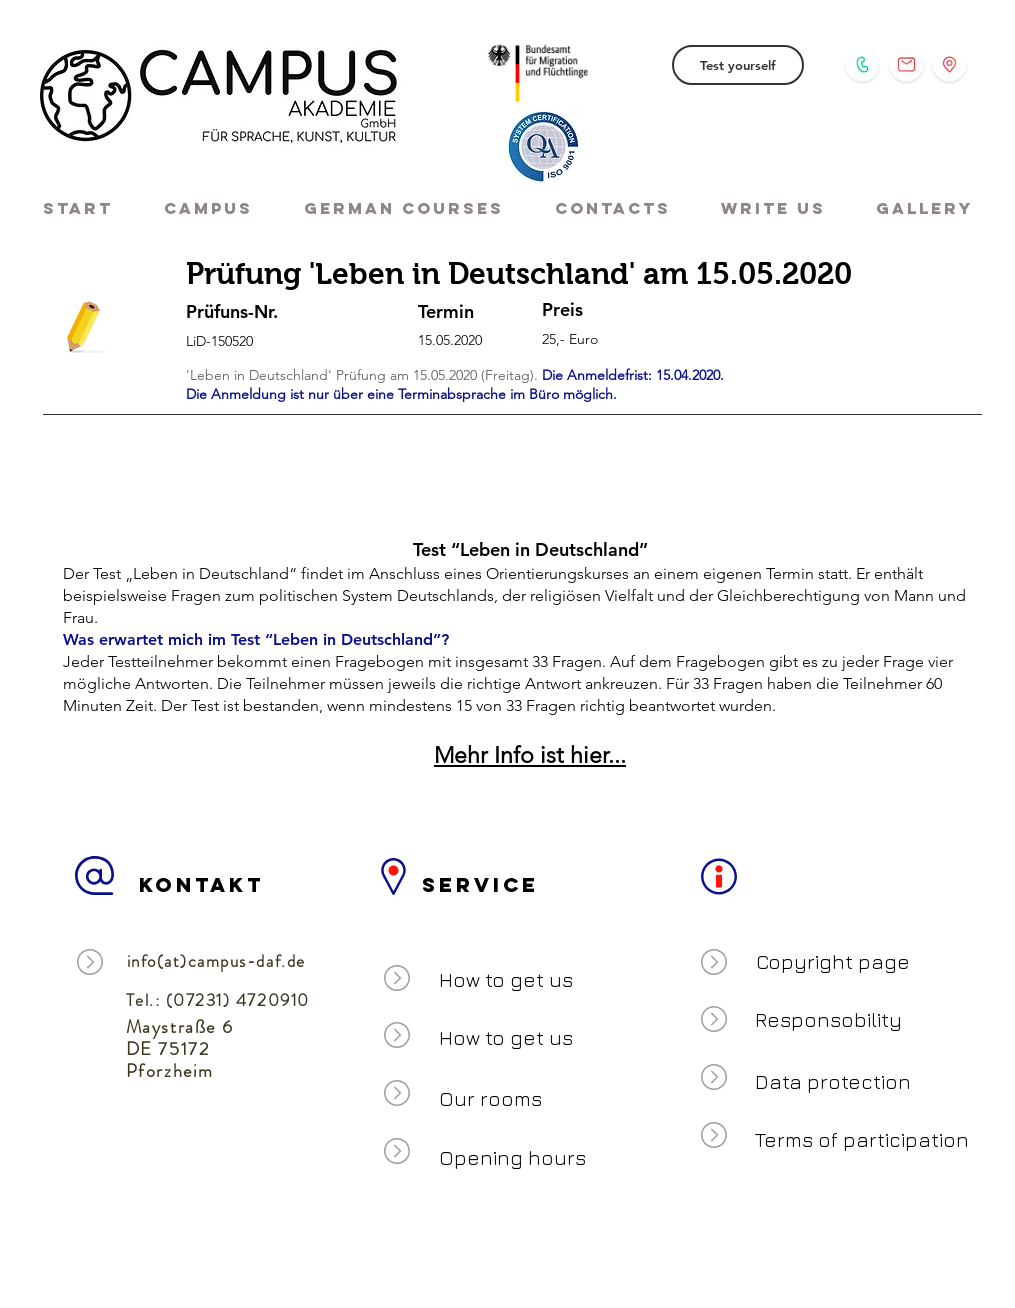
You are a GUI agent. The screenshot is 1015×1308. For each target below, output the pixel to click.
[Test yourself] (738, 65)
